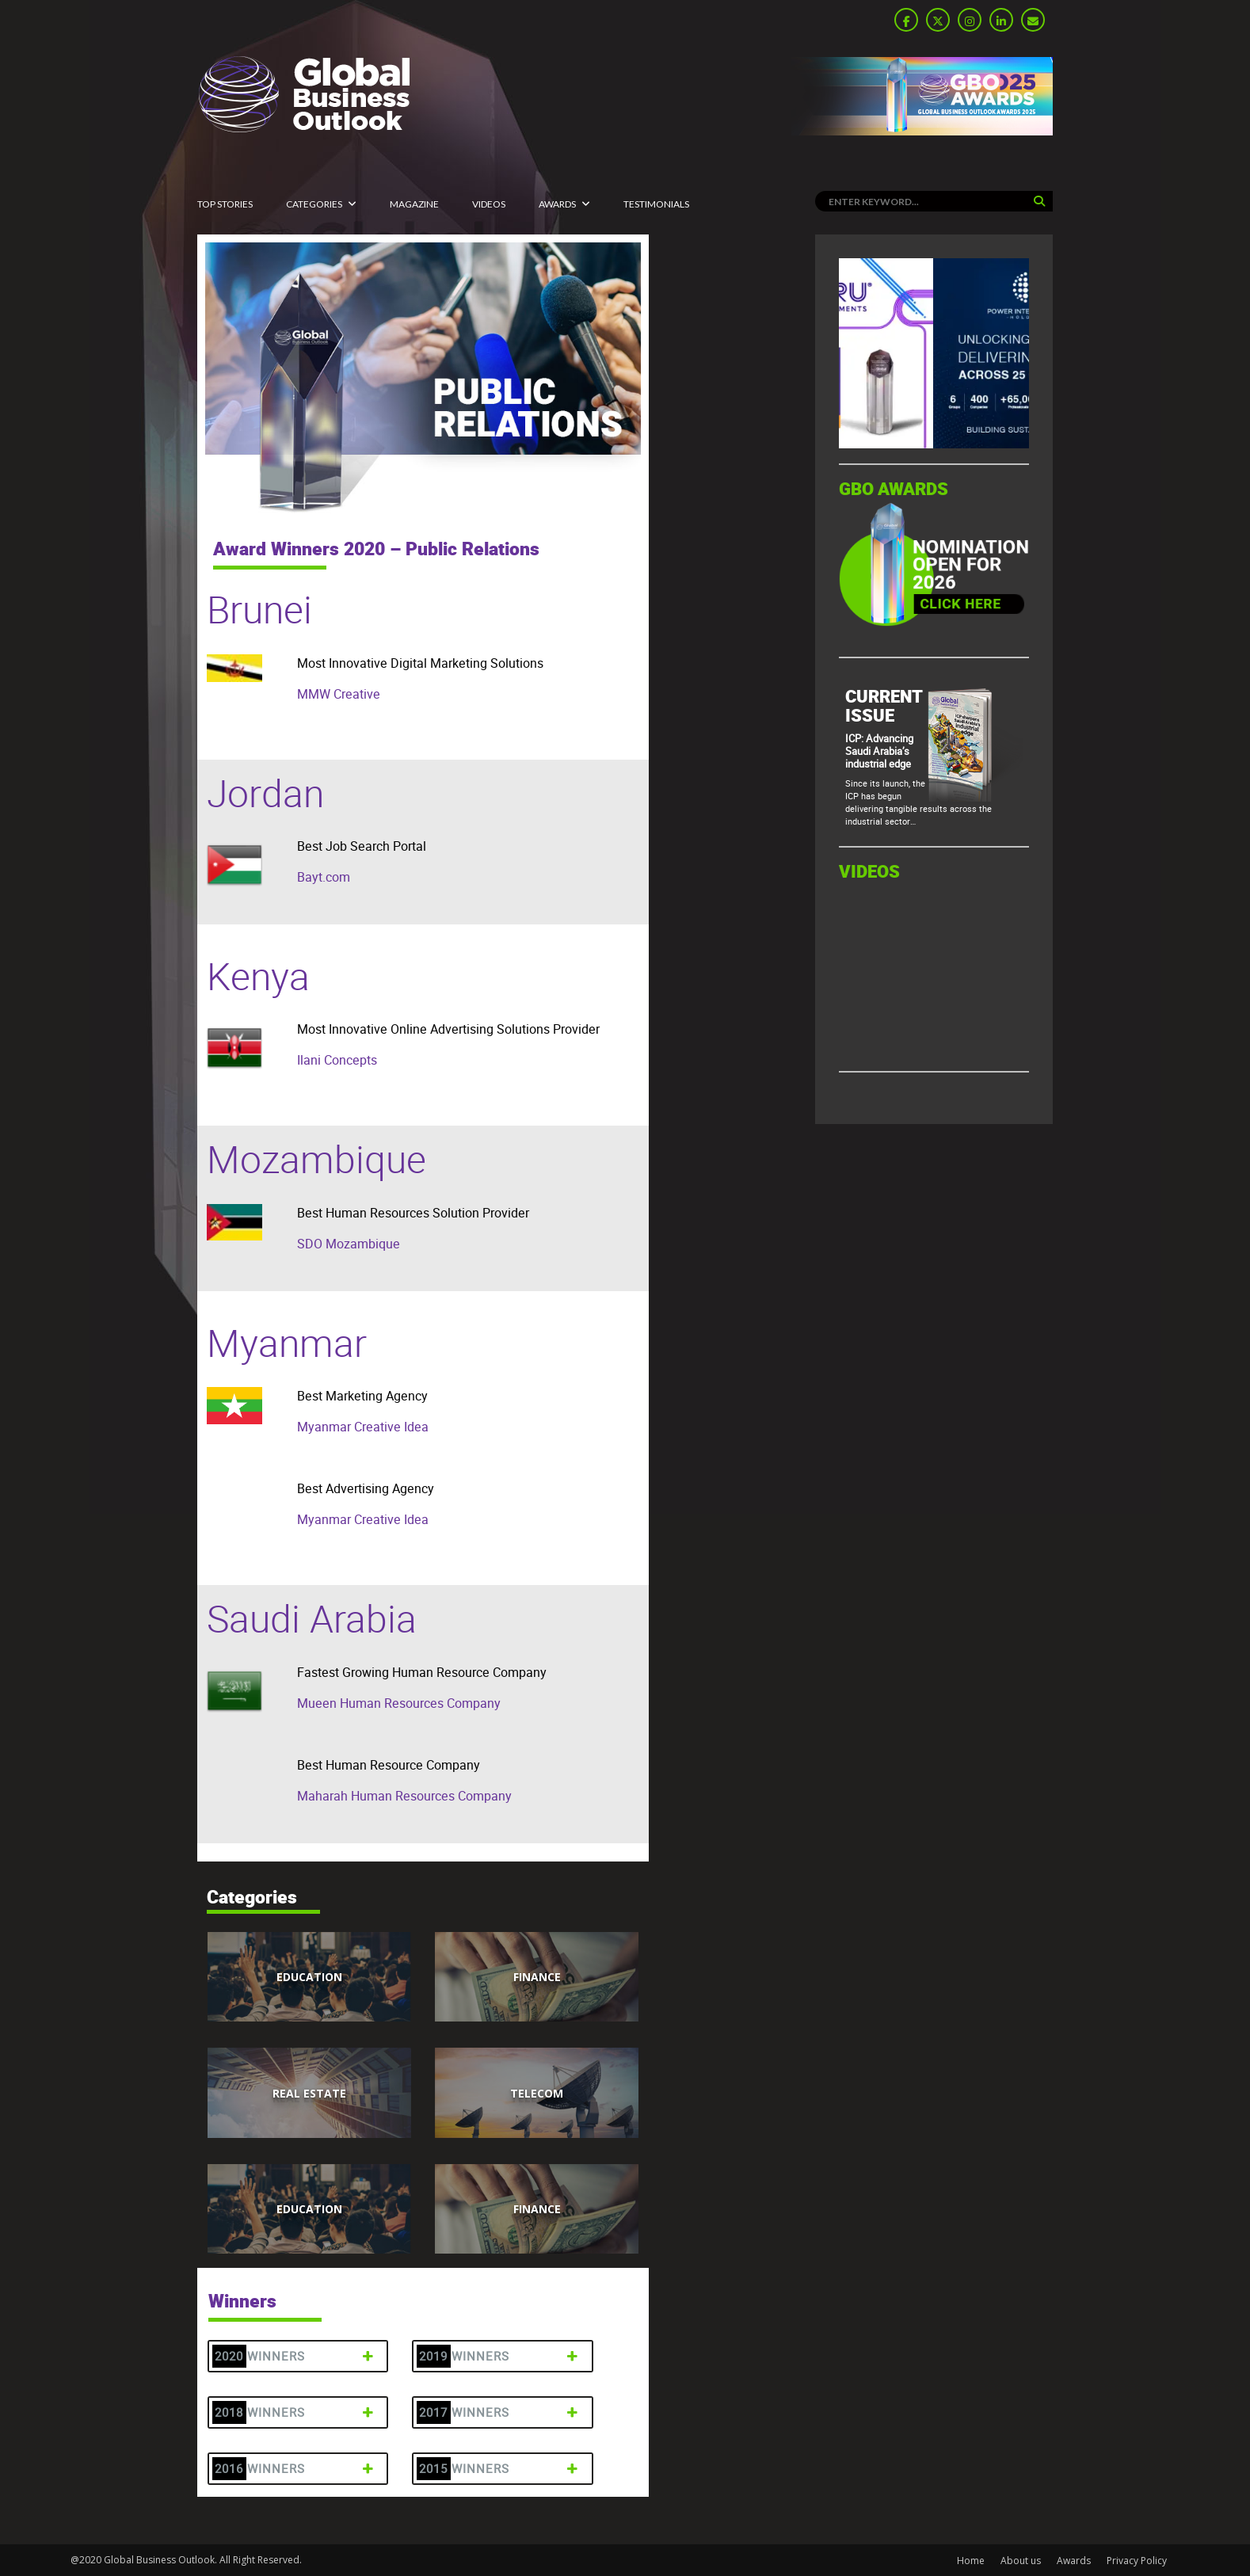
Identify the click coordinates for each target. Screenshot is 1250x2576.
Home (971, 2560)
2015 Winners (500, 2469)
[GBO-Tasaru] (934, 444)
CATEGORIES (314, 204)
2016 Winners (296, 2469)
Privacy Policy (1137, 2560)
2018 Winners (296, 2412)
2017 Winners (500, 2412)
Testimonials (656, 204)
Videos (488, 204)
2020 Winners (296, 2356)
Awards (557, 204)
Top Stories (225, 204)
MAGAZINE (414, 204)
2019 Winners (500, 2356)
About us (1020, 2560)
